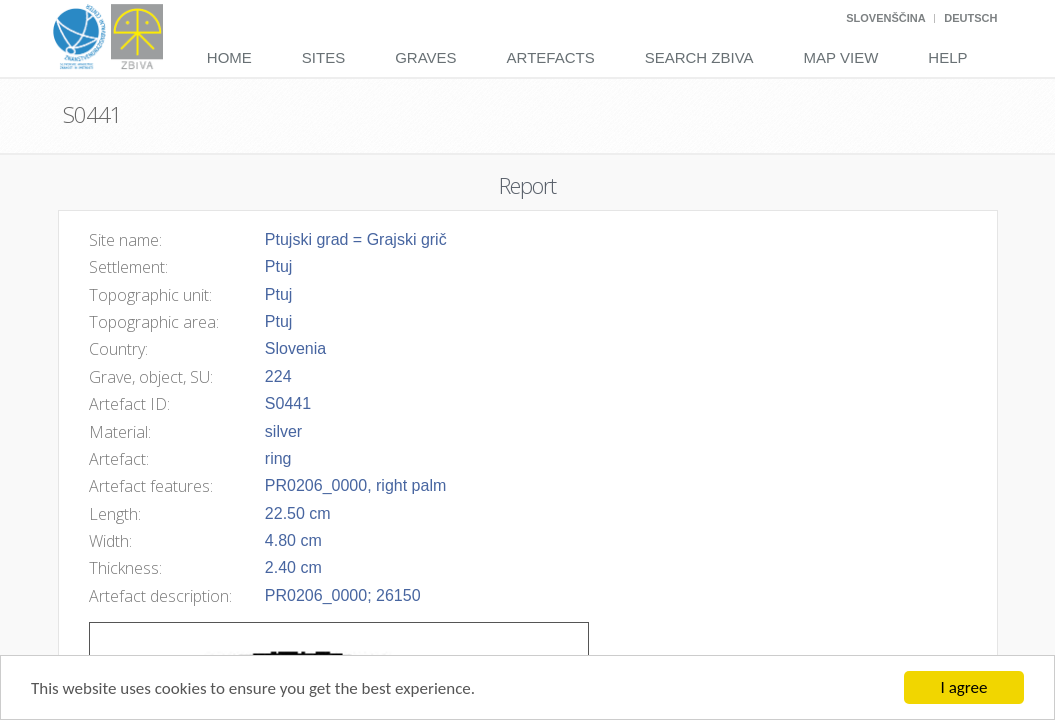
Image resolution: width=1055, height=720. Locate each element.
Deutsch (970, 18)
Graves (425, 57)
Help (947, 57)
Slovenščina (885, 18)
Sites (323, 57)
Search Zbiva (699, 57)
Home (229, 57)
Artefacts (551, 57)
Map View (841, 57)
